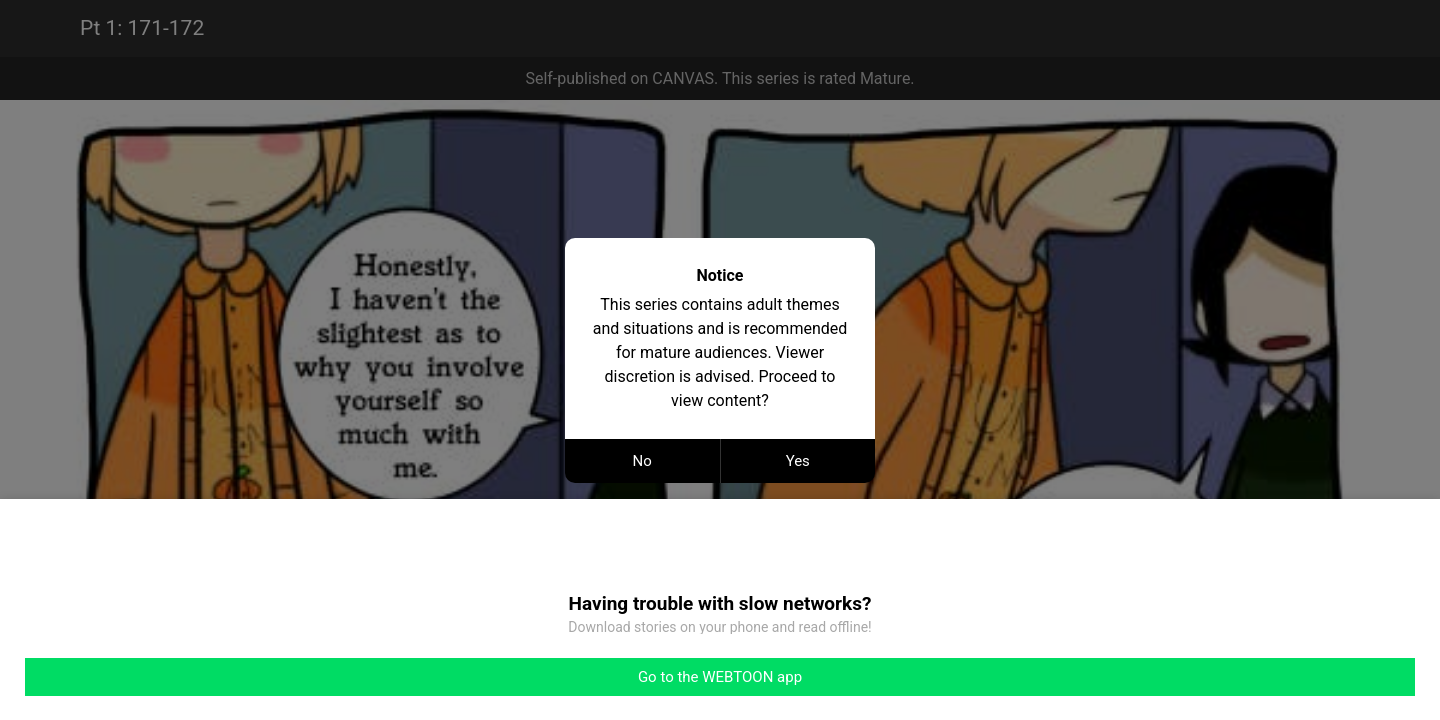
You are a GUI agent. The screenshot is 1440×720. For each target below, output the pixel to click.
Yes (798, 461)
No (642, 461)
